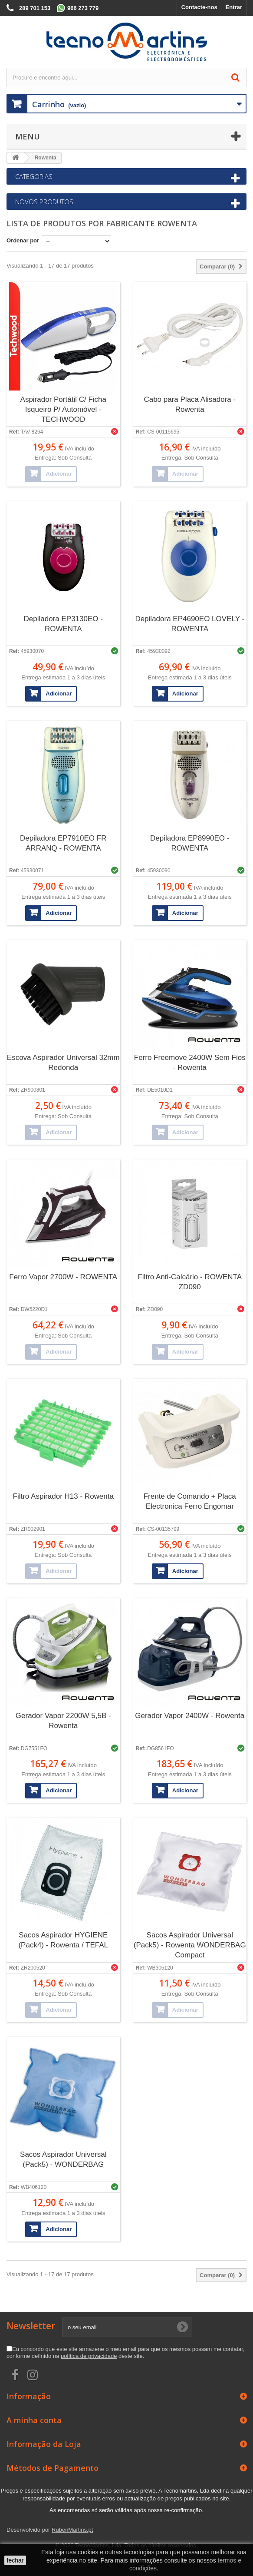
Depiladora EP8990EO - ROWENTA (189, 843)
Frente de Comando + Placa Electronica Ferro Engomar (190, 1501)
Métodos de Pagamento (53, 2468)
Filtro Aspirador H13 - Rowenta (63, 1496)
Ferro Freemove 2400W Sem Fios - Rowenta (190, 1062)
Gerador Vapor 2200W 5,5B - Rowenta (63, 1721)
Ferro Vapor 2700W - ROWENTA (63, 1277)
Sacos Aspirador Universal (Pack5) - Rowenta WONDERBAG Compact (190, 1945)
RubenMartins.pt (72, 2529)
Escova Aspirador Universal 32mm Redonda (63, 1062)
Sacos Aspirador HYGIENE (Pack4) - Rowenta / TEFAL (63, 1940)
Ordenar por (23, 240)
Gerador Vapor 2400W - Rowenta (189, 1716)
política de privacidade (89, 2356)
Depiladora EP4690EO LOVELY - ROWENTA (189, 624)
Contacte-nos (199, 7)
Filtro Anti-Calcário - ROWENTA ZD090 (190, 1282)
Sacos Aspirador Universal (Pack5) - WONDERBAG (63, 2159)
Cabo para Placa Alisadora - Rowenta (190, 404)
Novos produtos (44, 201)
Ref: (14, 432)
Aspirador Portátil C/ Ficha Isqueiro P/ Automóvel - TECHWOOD (63, 409)
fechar (15, 2560)
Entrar (234, 7)
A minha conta (34, 2420)
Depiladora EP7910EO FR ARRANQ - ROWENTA (63, 843)
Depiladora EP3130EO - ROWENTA (63, 624)
